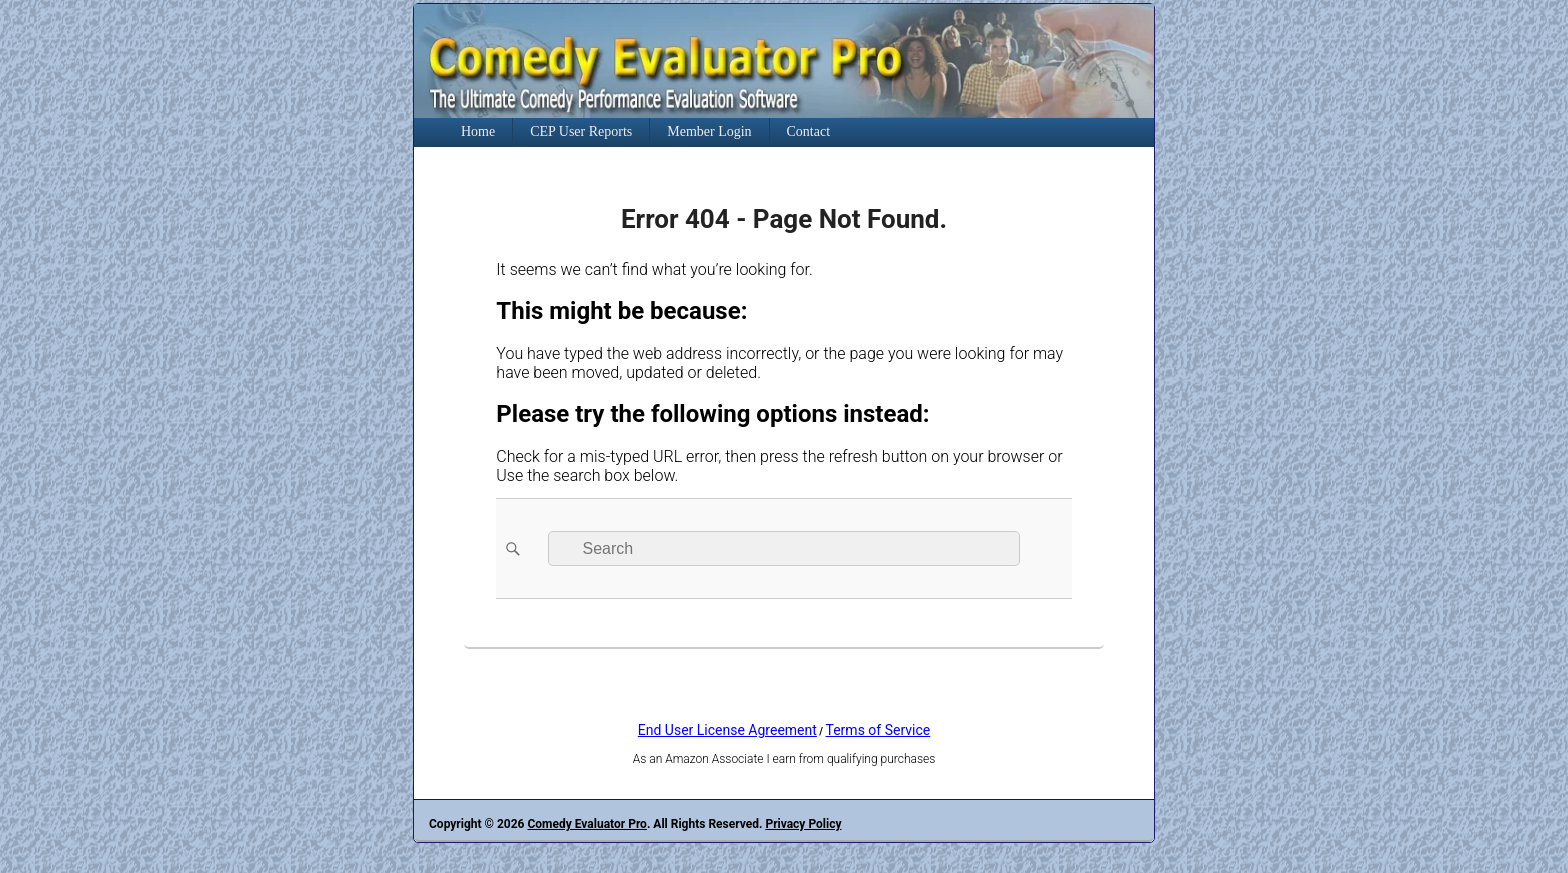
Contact (809, 131)
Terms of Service (878, 730)
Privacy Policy (803, 824)
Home (478, 131)
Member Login (709, 131)
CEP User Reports (581, 131)
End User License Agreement (727, 730)
